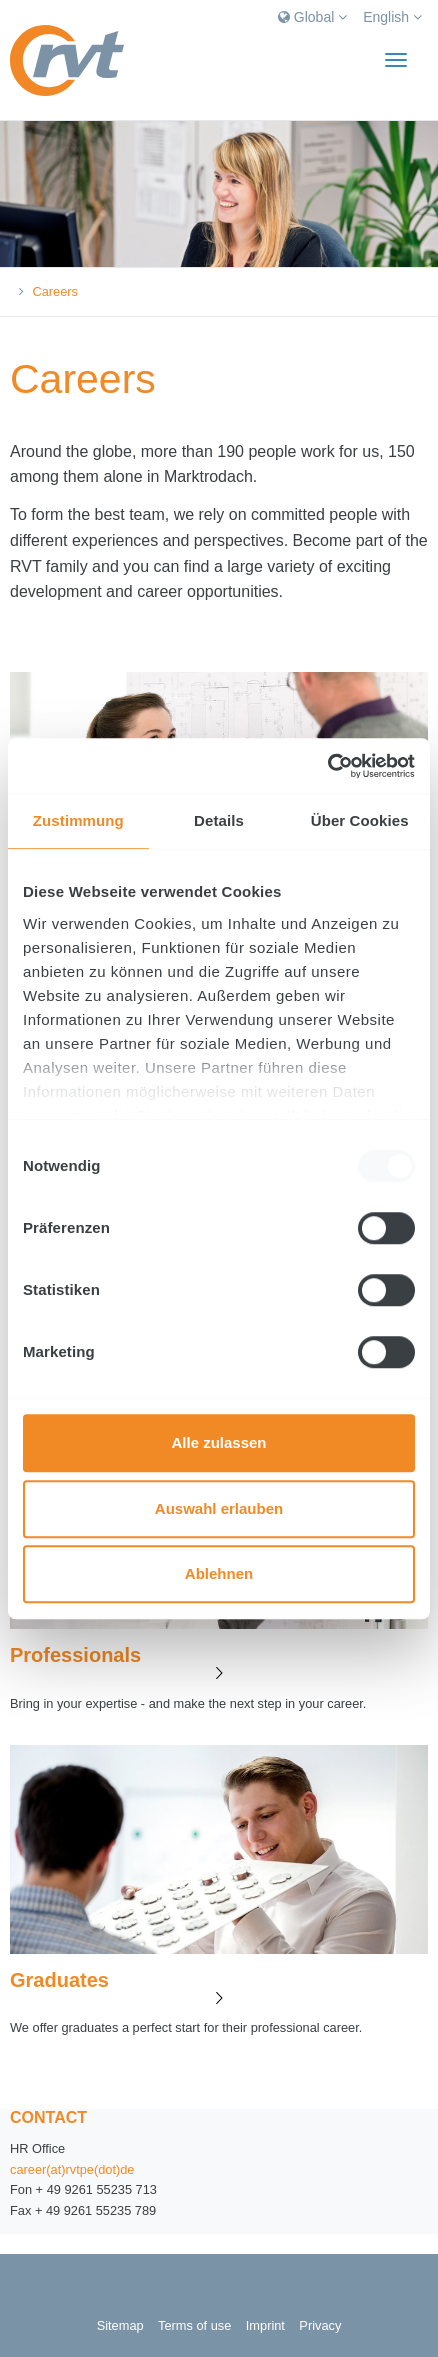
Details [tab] (219, 820)
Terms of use (194, 2325)
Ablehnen (219, 1573)
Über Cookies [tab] (360, 820)
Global (312, 17)
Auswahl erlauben (219, 1508)
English (392, 17)
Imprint (265, 2325)
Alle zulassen (218, 1442)
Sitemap (120, 2325)
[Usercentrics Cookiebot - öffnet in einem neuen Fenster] (327, 766)
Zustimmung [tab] (78, 820)
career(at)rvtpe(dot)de (72, 2169)
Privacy (320, 2325)
